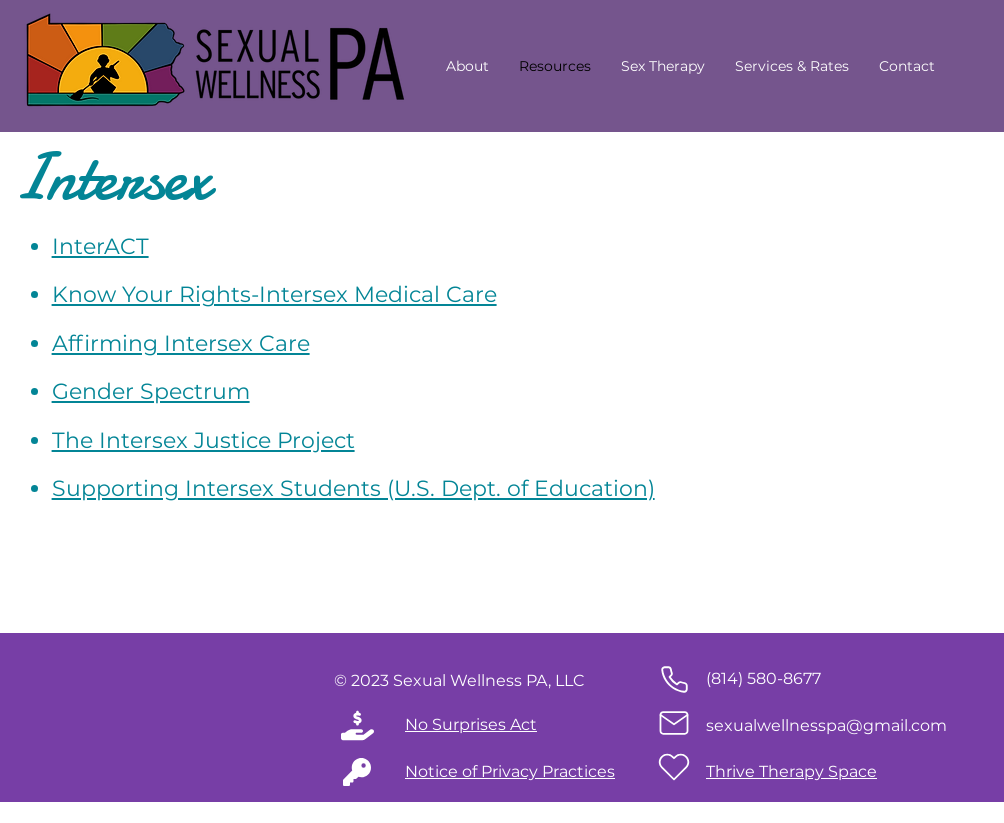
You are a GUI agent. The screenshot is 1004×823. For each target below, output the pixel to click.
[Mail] (674, 723)
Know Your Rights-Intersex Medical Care (274, 294)
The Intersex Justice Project (203, 440)
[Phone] (674, 679)
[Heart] (674, 767)
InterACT (100, 246)
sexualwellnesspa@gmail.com (826, 725)
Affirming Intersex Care (181, 343)
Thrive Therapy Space (791, 771)
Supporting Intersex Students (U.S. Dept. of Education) (353, 488)
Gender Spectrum (151, 391)
